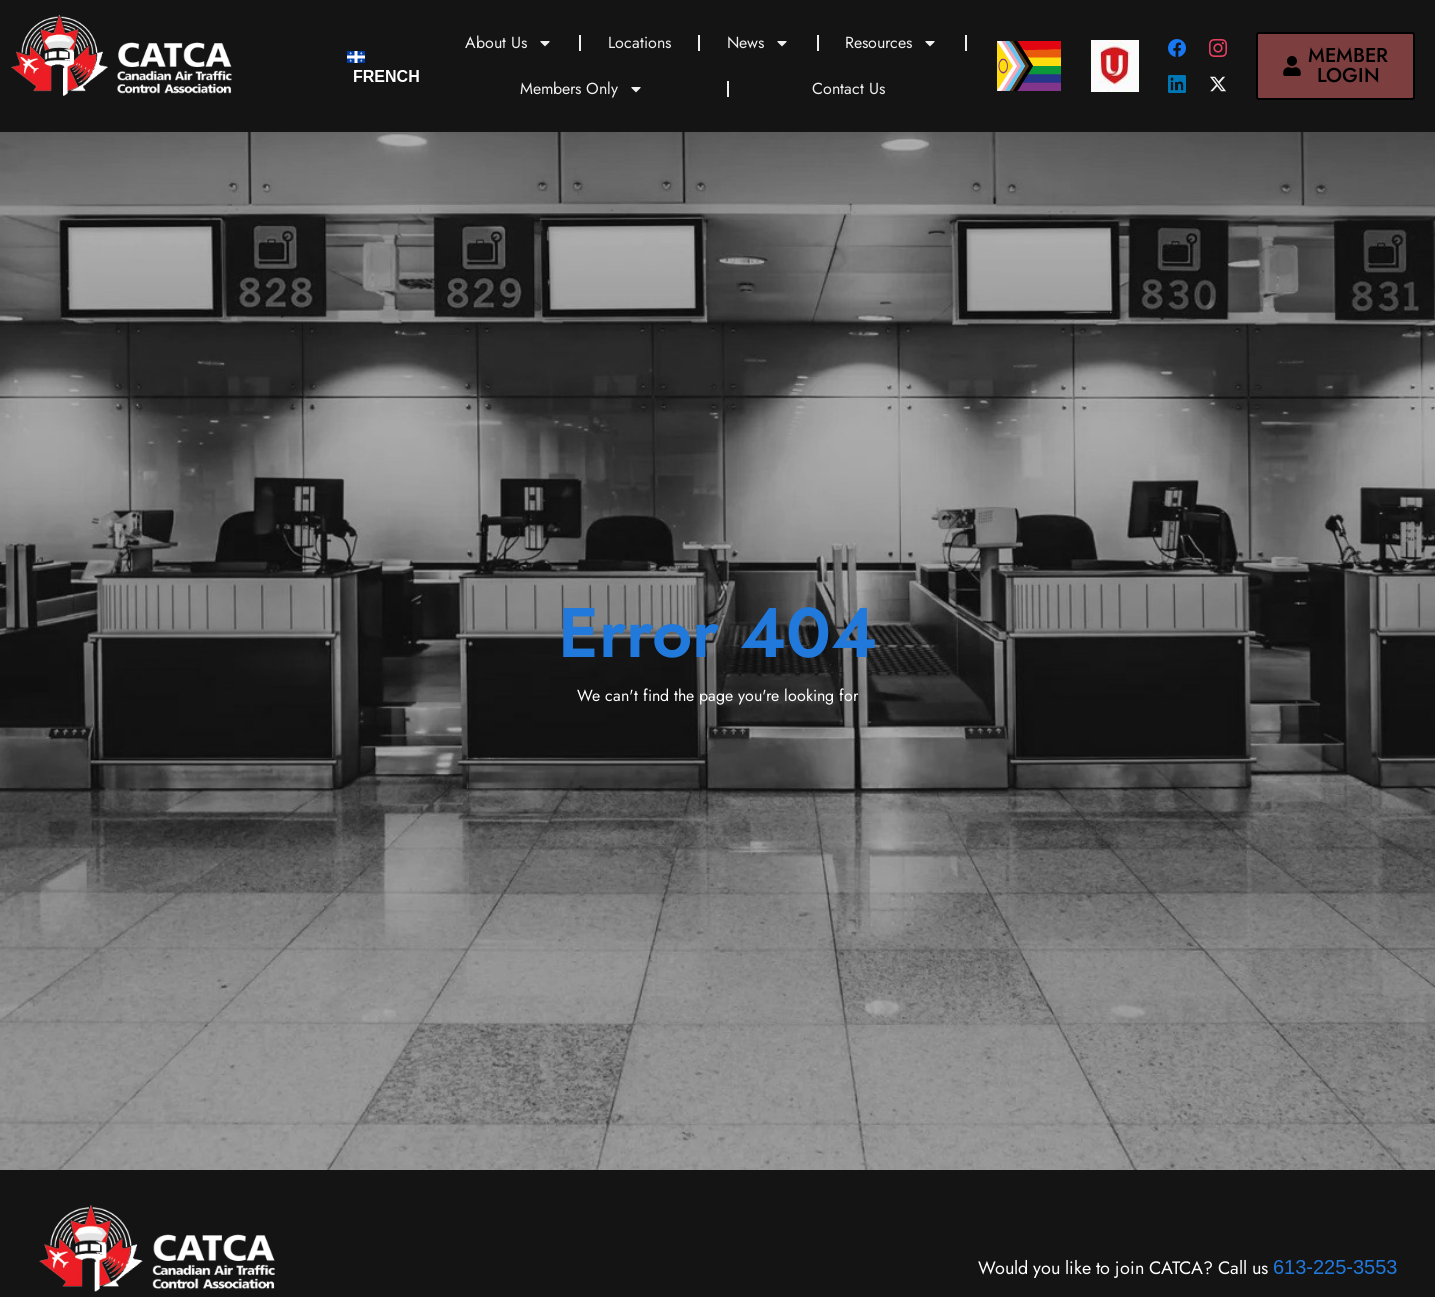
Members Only (582, 89)
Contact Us (848, 88)
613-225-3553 (1335, 1267)
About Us (509, 43)
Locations (639, 42)
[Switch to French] (383, 66)
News (758, 43)
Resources (891, 43)
